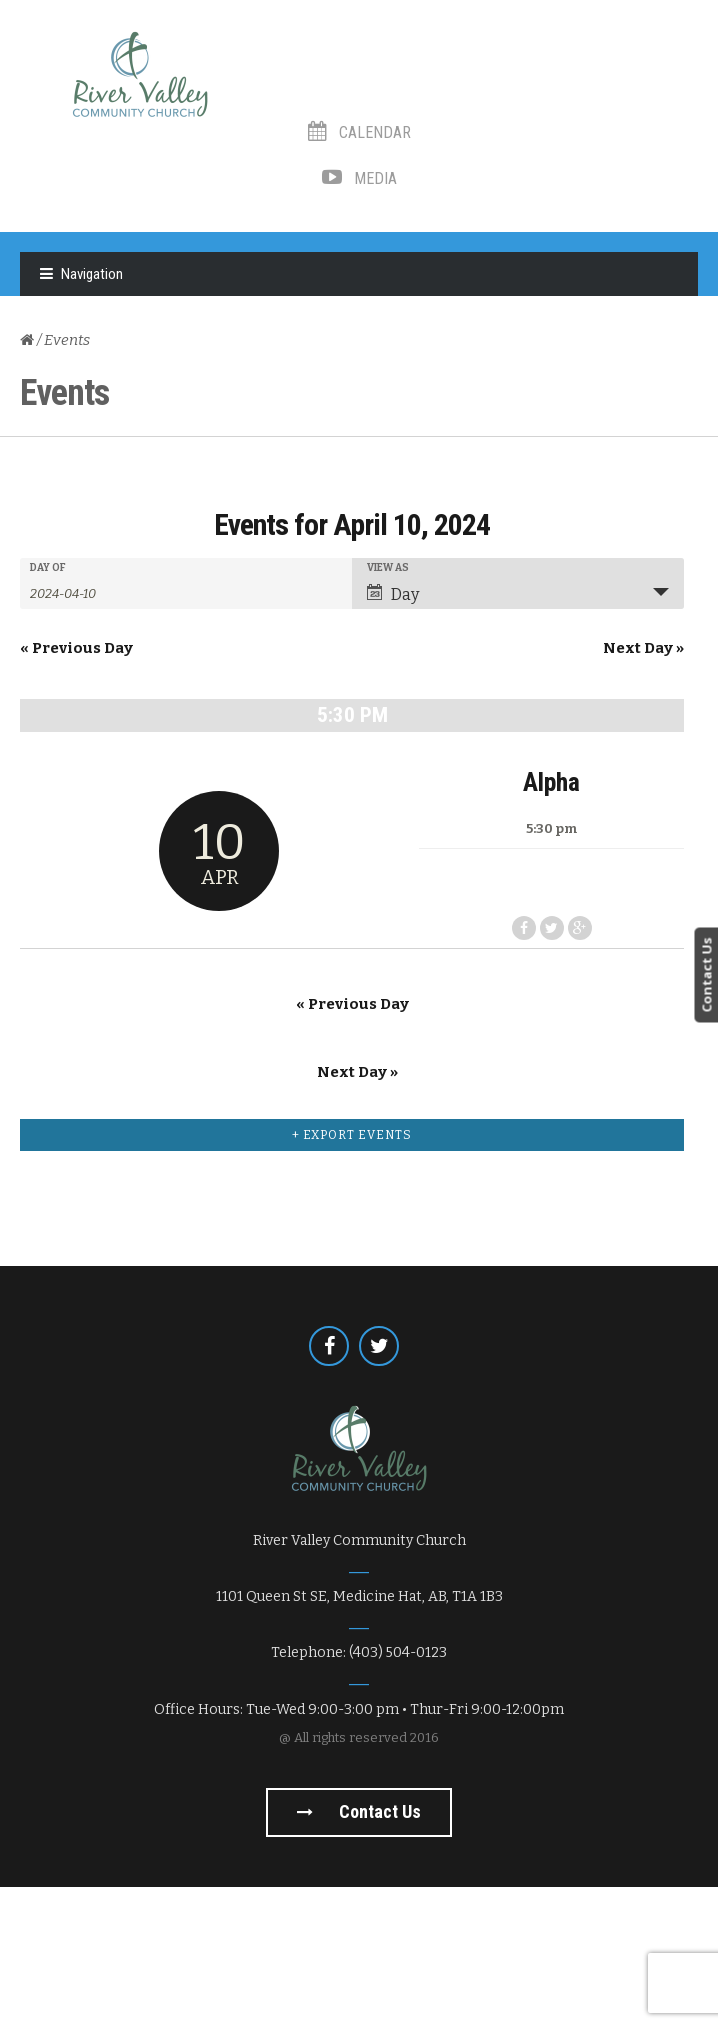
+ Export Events (352, 1275)
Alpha (352, 922)
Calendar (359, 132)
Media (359, 178)
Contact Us (706, 974)
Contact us (359, 1951)
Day (393, 594)
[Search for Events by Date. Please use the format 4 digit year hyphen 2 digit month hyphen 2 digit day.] (80, 592)
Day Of (48, 568)
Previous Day (76, 648)
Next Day (643, 648)
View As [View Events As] (388, 568)
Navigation (92, 274)
